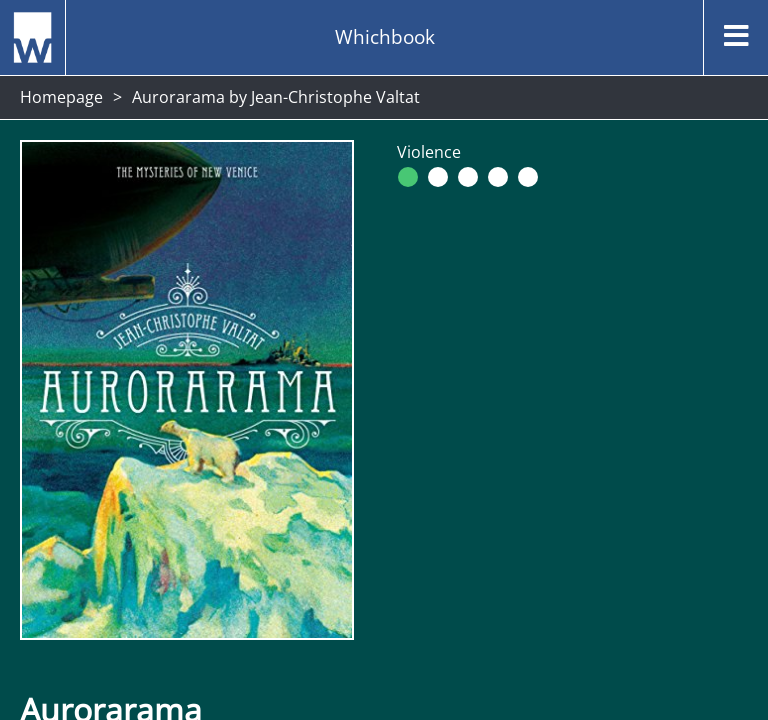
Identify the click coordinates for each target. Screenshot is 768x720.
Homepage (61, 97)
